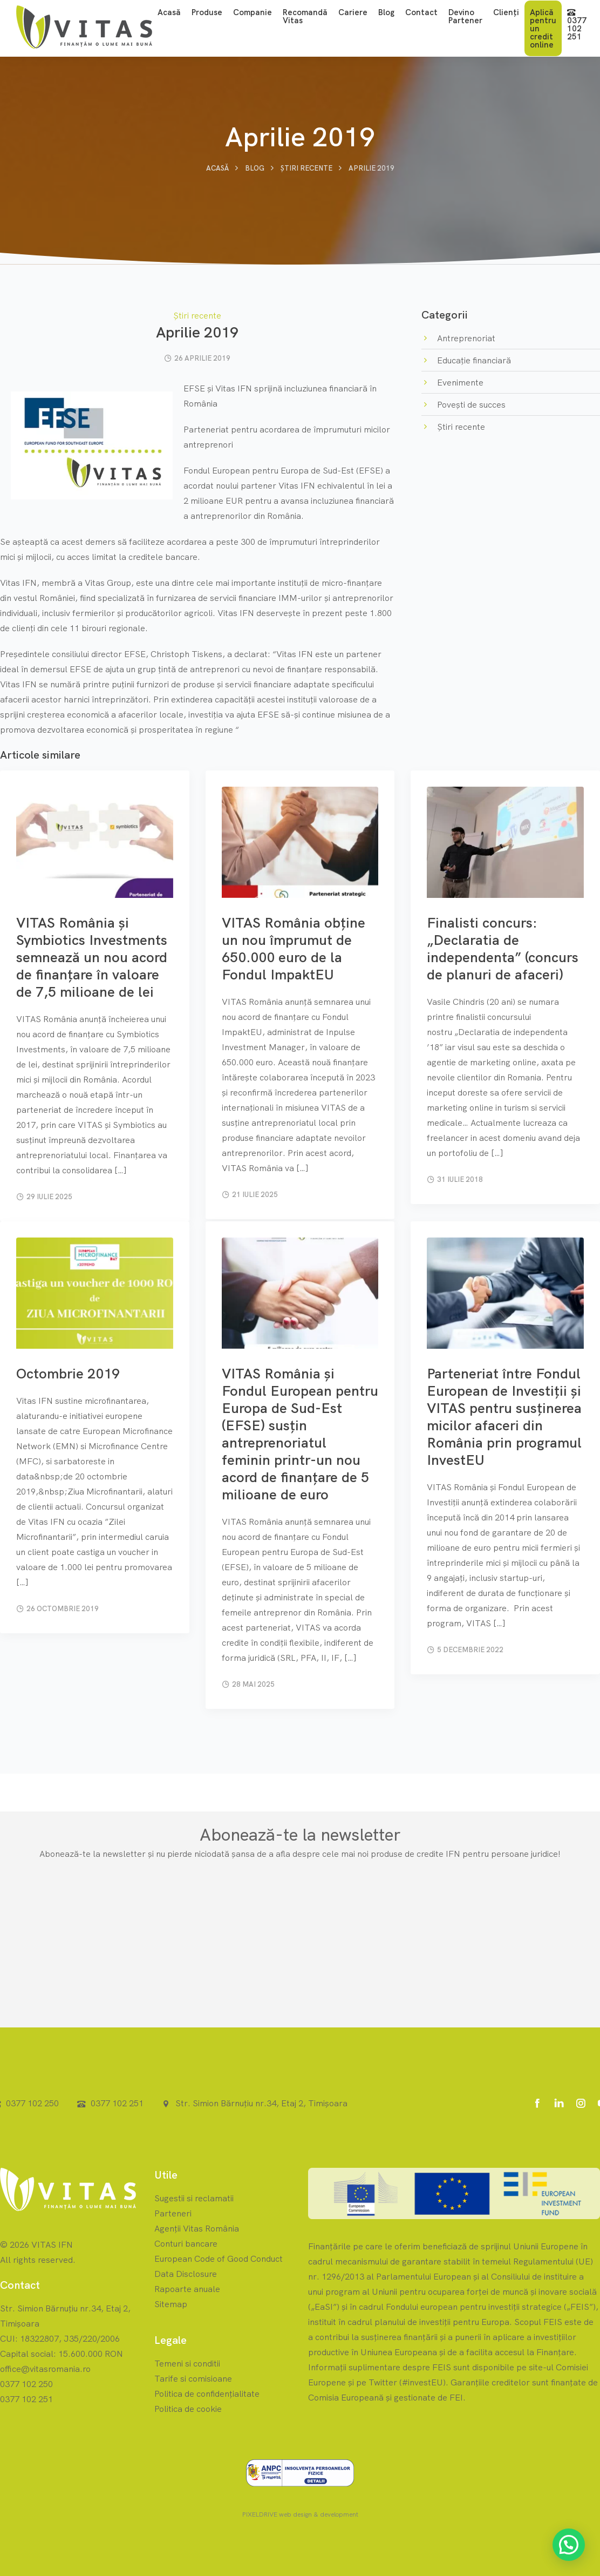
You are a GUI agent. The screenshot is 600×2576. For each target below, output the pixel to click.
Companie (252, 12)
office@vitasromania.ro (45, 2368)
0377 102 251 (577, 25)
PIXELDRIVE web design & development (300, 2514)
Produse (207, 12)
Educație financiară (473, 360)
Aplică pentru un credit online (543, 28)
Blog (386, 12)
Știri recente (306, 168)
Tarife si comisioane (193, 2378)
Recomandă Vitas (305, 16)
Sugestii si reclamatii (194, 2198)
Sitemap (170, 2303)
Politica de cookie (188, 2408)
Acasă (169, 12)
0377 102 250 (32, 2103)
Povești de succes (470, 404)
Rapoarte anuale (187, 2288)
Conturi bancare (185, 2243)
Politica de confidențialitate (207, 2393)
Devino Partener (465, 16)
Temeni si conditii (187, 2363)
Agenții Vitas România (196, 2228)
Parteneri (173, 2213)
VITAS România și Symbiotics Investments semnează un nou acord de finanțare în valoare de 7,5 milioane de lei (91, 957)
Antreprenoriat (465, 338)
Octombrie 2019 (68, 1373)
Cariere (352, 12)
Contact (421, 12)
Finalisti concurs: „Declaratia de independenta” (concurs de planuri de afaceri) (502, 948)
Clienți (506, 12)
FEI (456, 2397)
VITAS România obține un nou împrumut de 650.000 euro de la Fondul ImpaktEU (293, 948)
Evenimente (459, 382)
